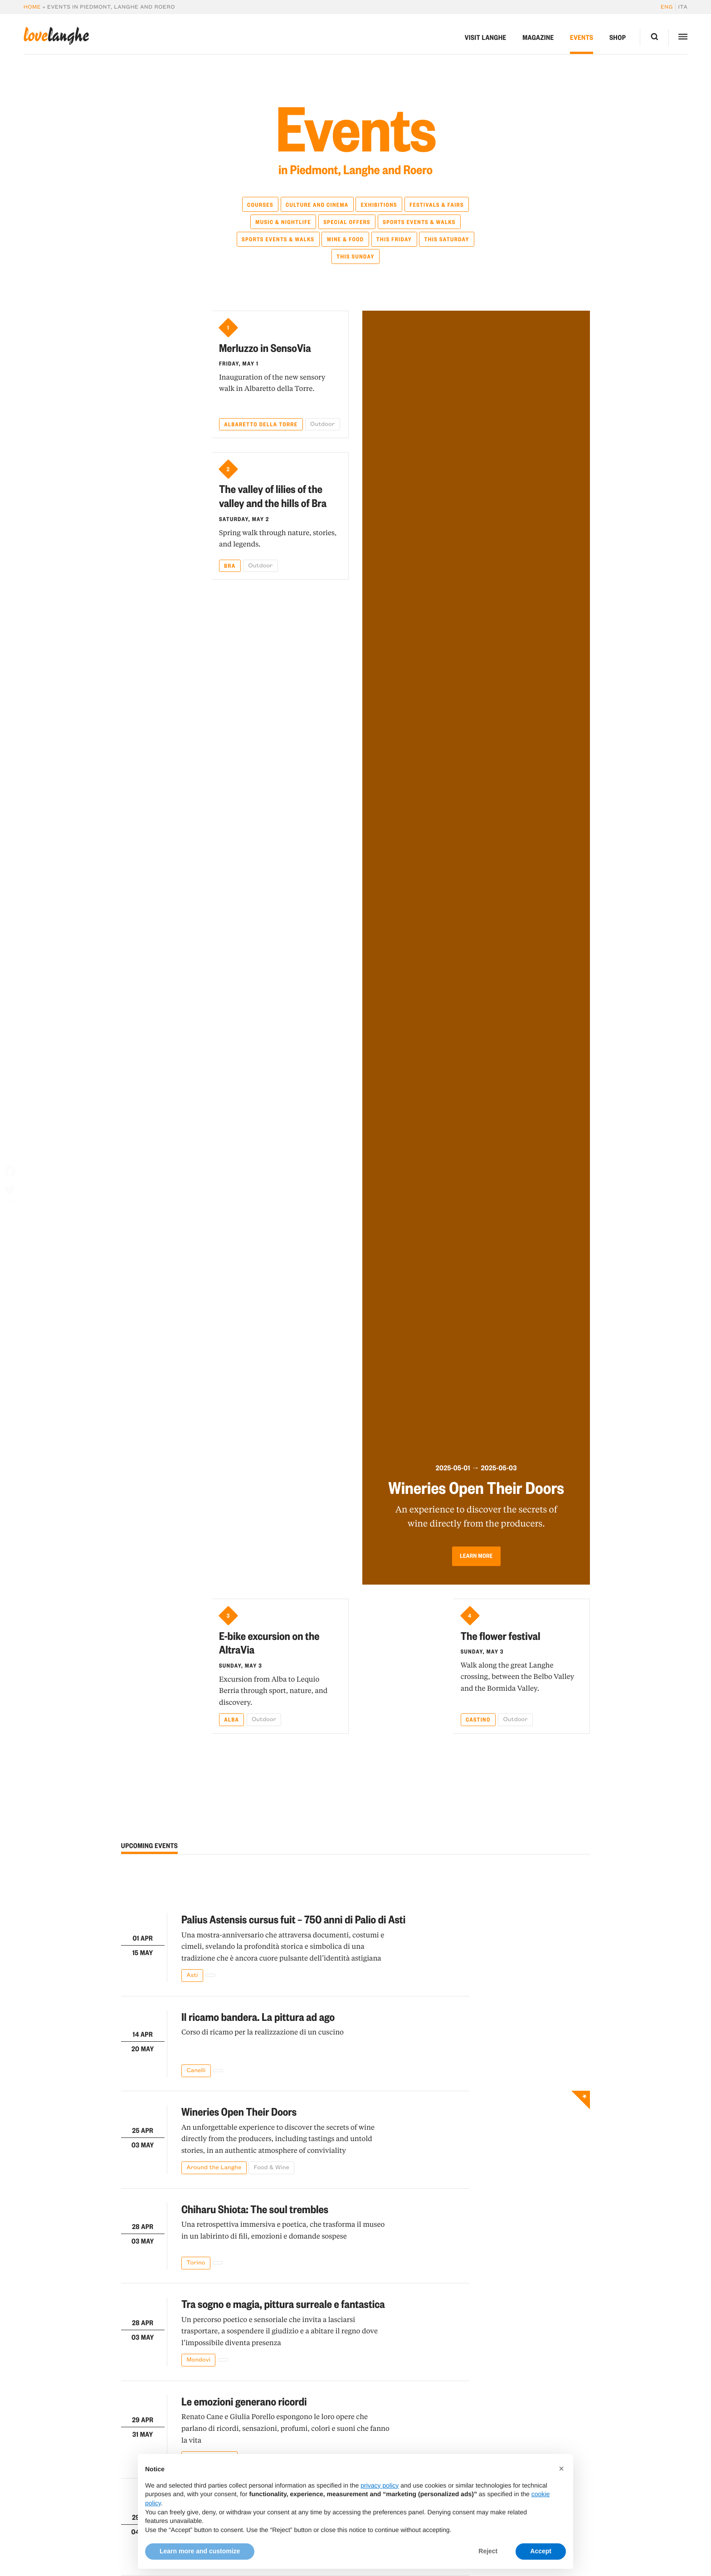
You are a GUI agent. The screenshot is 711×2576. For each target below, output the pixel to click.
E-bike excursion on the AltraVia (269, 1642)
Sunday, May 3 (240, 1665)
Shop (617, 37)
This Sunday (355, 256)
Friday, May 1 (238, 363)
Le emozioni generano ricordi (244, 2401)
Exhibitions (379, 204)
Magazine (538, 37)
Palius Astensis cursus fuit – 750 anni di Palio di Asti (293, 1919)
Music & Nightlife (283, 221)
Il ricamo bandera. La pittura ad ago (258, 2016)
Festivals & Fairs (436, 204)
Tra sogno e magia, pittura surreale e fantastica (283, 2303)
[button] (561, 2489)
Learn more (476, 1553)
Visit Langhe (485, 37)
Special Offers (346, 221)
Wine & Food (345, 239)
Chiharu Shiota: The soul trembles (254, 2208)
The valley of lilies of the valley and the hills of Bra (272, 495)
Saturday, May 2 (244, 518)
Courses (260, 204)
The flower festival (501, 1635)
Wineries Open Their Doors (239, 2111)
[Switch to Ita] (681, 6)
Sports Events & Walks (419, 221)
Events (581, 37)
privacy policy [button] (379, 2505)
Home (32, 6)
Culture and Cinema (317, 204)
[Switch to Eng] (668, 6)
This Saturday (446, 239)
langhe (56, 36)
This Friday (394, 239)
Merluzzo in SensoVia (265, 347)
